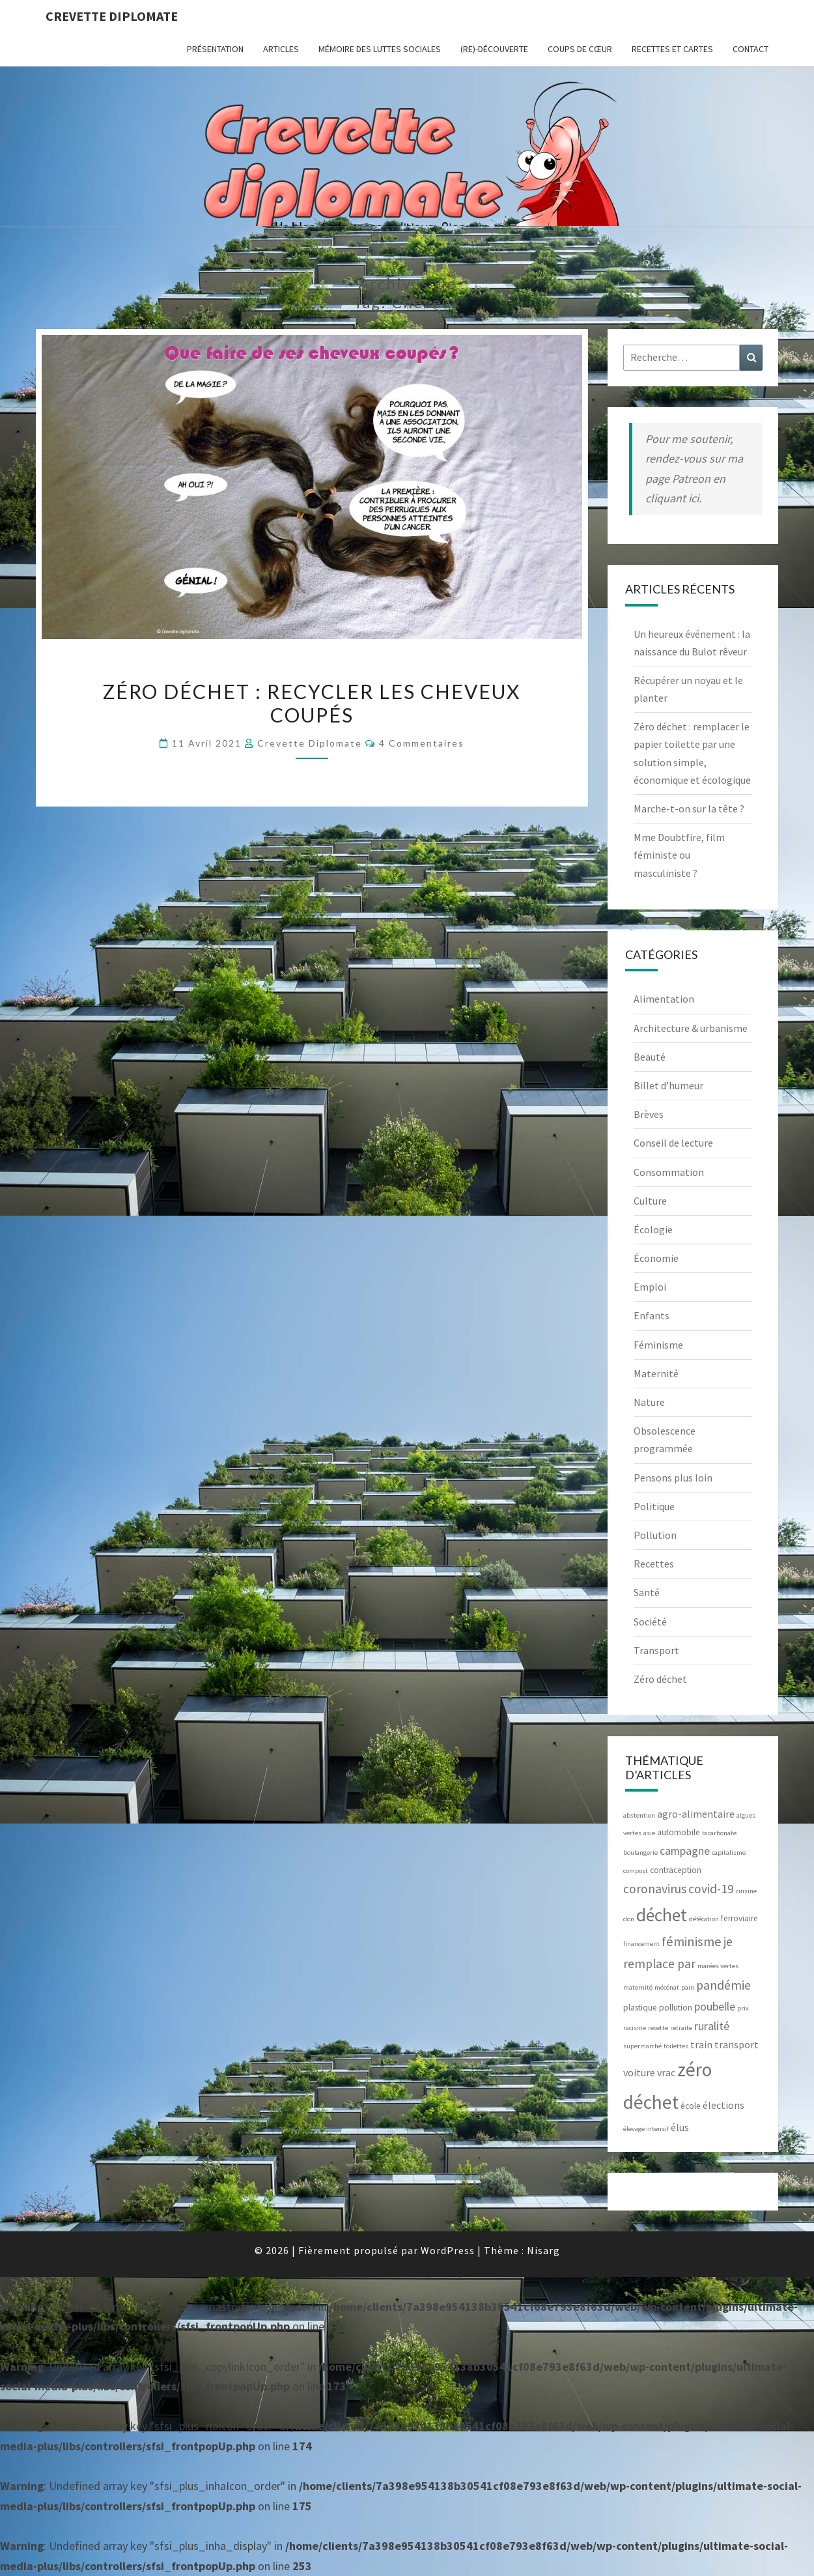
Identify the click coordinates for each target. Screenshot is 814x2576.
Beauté (650, 1056)
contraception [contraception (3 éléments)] (675, 1870)
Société (650, 1621)
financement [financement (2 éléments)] (641, 1943)
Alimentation (664, 998)
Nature (649, 1402)
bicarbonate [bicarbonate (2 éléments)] (719, 1833)
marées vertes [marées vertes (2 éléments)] (717, 1966)
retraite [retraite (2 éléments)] (681, 2028)
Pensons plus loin (673, 1477)
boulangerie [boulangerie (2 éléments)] (640, 1852)
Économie (656, 1258)
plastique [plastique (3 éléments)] (640, 2007)
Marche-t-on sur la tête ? (689, 808)
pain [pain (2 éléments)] (687, 1987)
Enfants (651, 1315)
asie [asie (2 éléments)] (649, 1833)
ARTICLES (281, 49)
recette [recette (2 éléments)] (658, 2028)
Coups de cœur (580, 49)
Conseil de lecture (673, 1142)
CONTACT (750, 49)
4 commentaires (421, 743)
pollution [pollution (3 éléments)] (675, 2007)
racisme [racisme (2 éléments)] (634, 2028)
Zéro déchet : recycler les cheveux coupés (311, 703)
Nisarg (543, 2250)
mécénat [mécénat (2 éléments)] (666, 1987)
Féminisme (658, 1344)
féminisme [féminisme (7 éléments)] (692, 1941)
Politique (654, 1506)
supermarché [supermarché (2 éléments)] (642, 2046)
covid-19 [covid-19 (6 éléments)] (711, 1888)
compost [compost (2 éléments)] (635, 1871)
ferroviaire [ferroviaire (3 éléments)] (739, 1918)
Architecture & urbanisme (691, 1028)
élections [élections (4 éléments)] (723, 2104)
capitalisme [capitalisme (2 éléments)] (729, 1852)
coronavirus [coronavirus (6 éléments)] (654, 1888)
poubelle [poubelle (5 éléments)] (714, 2006)
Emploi (650, 1286)
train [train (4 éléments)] (701, 2044)
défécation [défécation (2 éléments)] (704, 1919)
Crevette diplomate (112, 16)
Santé (647, 1592)
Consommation (669, 1172)
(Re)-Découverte (494, 49)
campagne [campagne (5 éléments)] (685, 1850)
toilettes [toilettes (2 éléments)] (676, 2046)
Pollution (655, 1534)
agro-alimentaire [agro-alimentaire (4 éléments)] (696, 1813)
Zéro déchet (660, 1678)
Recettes (654, 1563)
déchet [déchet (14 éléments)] (661, 1915)
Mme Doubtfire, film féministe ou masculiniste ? (679, 855)
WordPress (448, 2250)
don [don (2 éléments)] (628, 1919)
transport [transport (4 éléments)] (736, 2044)
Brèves (649, 1114)
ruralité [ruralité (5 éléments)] (711, 2025)
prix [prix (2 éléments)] (743, 2008)
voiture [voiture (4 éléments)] (639, 2072)
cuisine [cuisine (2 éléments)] (746, 1891)
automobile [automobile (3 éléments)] (678, 1832)
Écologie (653, 1229)
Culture (650, 1200)
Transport (656, 1650)
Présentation (215, 49)
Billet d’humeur (668, 1085)
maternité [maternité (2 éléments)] (638, 1987)
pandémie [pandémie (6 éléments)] (723, 1985)
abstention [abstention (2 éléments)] (639, 1815)
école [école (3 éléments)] (691, 2105)
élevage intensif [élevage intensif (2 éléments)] (646, 2129)
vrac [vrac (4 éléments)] (666, 2072)
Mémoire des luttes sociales (379, 49)
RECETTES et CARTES (672, 49)
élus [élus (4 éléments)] (680, 2127)
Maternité (656, 1373)
